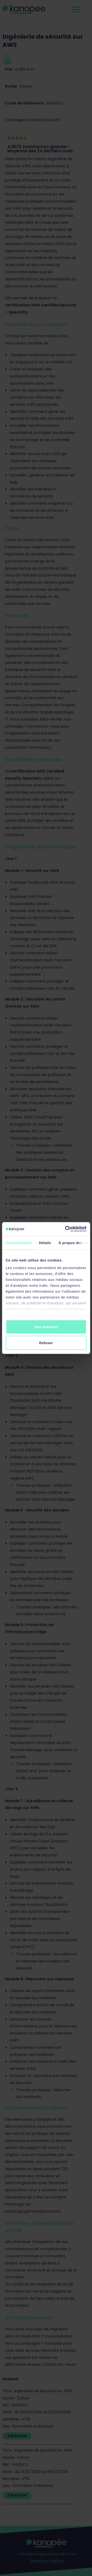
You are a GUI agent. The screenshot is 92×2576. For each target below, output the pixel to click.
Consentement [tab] (18, 1242)
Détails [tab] (45, 1242)
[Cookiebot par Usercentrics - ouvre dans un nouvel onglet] (65, 1229)
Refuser (46, 1343)
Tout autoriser (46, 1327)
